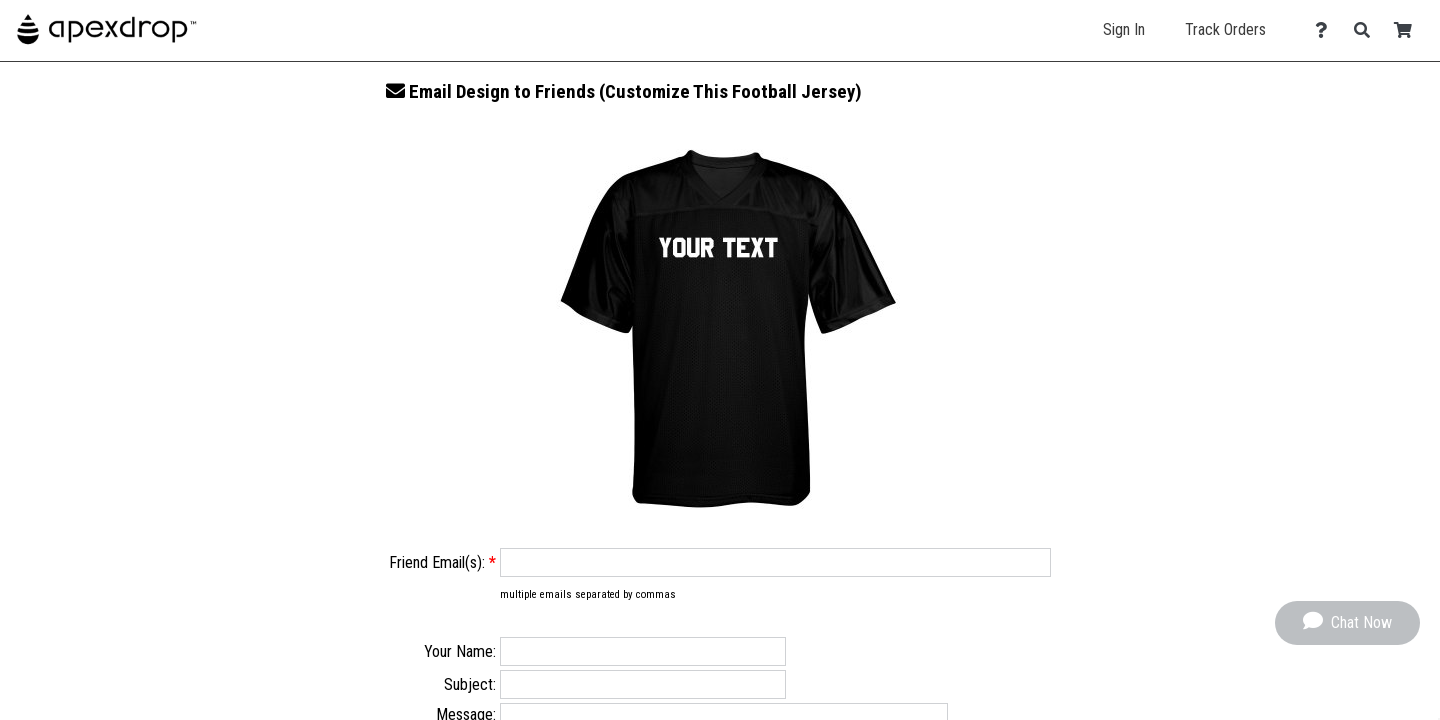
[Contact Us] (1326, 30)
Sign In (1124, 29)
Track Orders (1225, 29)
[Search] (1367, 30)
